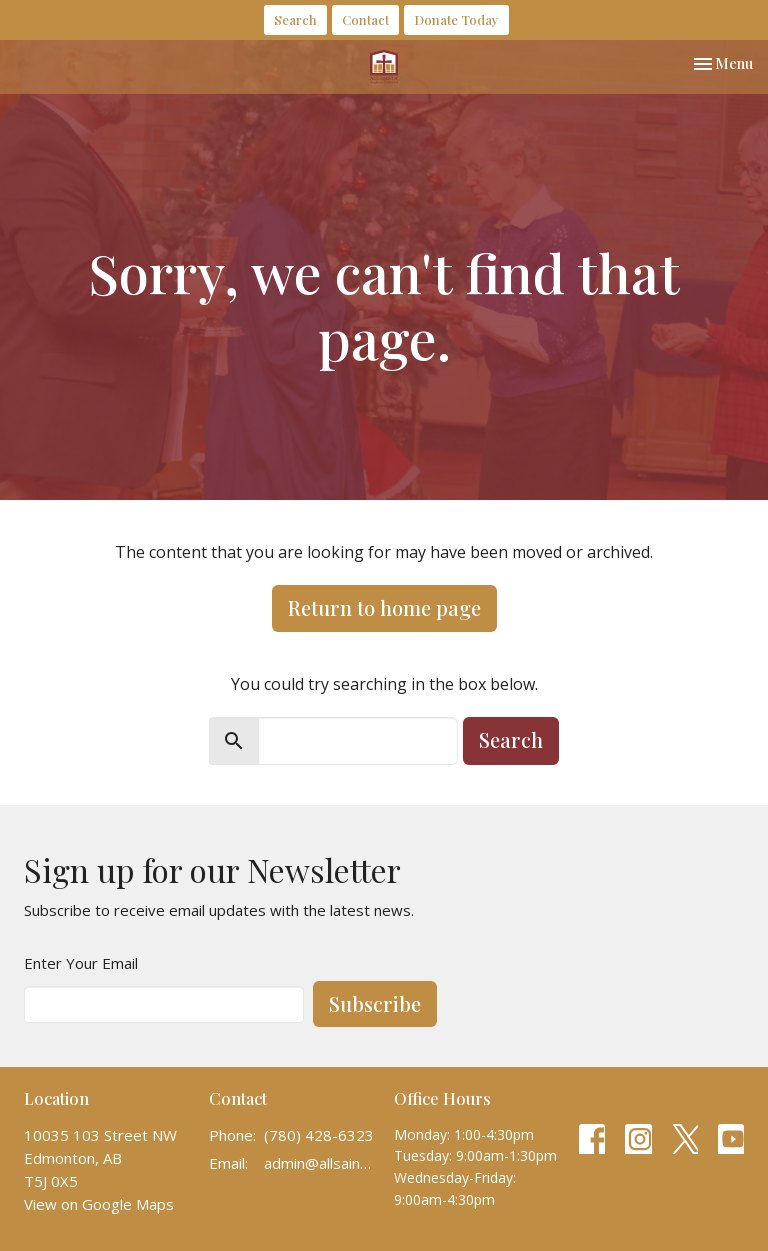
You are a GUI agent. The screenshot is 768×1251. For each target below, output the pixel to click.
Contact (365, 19)
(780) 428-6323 (319, 1135)
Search (295, 19)
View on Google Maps (99, 1204)
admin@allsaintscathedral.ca (319, 1163)
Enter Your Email (81, 963)
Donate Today (456, 19)
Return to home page (384, 607)
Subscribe (375, 1003)
